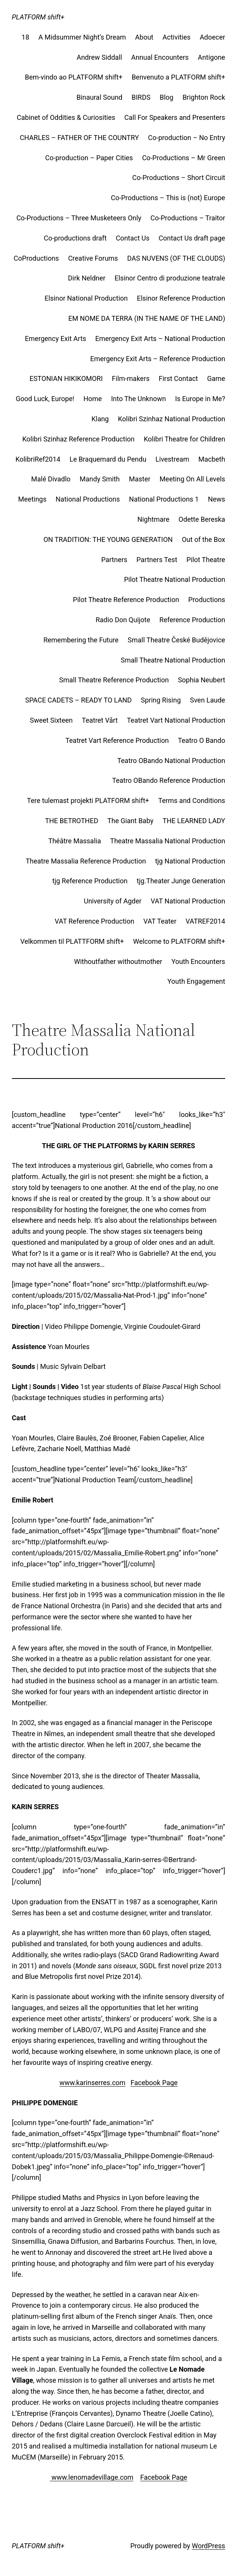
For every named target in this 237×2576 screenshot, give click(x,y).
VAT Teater (159, 921)
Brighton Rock (204, 97)
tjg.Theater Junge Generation (181, 881)
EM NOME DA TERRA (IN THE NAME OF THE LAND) (146, 318)
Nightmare (153, 519)
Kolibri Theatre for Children (184, 439)
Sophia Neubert (201, 680)
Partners (114, 560)
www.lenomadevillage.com (92, 2477)
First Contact (178, 378)
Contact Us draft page (192, 238)
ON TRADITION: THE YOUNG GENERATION (108, 539)
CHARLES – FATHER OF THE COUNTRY (79, 138)
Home (92, 399)
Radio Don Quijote (123, 620)
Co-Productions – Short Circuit (178, 178)
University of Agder (112, 901)
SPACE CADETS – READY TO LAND (78, 700)
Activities (176, 37)
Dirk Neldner (86, 278)
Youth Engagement (196, 981)
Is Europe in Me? (200, 399)
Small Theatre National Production (173, 660)
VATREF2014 (205, 921)
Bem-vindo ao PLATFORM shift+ (73, 77)
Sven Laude (207, 700)
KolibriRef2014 (37, 459)
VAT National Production (188, 901)
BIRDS (141, 97)
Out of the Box (203, 539)
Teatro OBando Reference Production (168, 780)
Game (216, 378)
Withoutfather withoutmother (118, 961)
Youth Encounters (198, 961)
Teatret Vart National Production (176, 720)
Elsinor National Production (86, 298)
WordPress (208, 2546)
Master (139, 479)
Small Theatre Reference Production (114, 680)
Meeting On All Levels (192, 479)
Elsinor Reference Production (181, 298)
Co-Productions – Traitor (188, 218)
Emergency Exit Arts (55, 339)
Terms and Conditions (191, 801)
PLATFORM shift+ (38, 17)
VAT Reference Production (95, 921)
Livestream (172, 459)
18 (25, 37)
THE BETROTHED (71, 821)
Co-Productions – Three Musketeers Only (78, 218)
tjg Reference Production (89, 881)
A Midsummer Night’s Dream (82, 37)
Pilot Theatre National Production (174, 579)
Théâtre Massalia (74, 841)
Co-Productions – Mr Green (183, 158)
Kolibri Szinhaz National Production (171, 419)
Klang (100, 419)
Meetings (32, 499)
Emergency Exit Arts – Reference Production (157, 359)
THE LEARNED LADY (194, 821)
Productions (206, 600)
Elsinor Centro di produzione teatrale (170, 278)
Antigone (211, 57)
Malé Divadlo (50, 479)
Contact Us (132, 238)
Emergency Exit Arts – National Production (160, 339)
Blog (166, 97)
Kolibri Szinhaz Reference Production (78, 439)
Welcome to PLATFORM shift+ (179, 941)
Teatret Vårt (100, 720)
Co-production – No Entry (186, 138)
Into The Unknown (138, 399)
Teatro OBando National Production (171, 761)
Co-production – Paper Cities (89, 158)
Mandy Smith (100, 479)
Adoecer (212, 37)
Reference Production (192, 620)
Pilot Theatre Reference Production (126, 600)
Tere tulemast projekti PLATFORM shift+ (88, 801)
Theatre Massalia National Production (167, 841)
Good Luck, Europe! (45, 399)
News (216, 499)
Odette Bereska (202, 519)
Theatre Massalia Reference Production (86, 861)
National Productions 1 (164, 499)
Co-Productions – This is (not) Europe (168, 198)
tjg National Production (190, 861)
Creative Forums (93, 258)
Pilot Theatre (205, 560)
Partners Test (156, 560)
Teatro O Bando (201, 740)
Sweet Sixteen (51, 720)
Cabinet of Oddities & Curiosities (66, 117)
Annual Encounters (160, 57)
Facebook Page (154, 2083)
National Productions (88, 499)
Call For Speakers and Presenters (174, 117)
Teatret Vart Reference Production (117, 740)
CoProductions (36, 258)
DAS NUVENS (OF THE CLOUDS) (176, 258)
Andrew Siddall (99, 57)
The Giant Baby (130, 821)
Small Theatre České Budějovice (176, 640)
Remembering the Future (81, 640)
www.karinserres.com (92, 2083)
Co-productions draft (75, 238)
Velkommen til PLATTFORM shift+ (72, 941)
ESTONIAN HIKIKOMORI (65, 378)
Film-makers (131, 378)
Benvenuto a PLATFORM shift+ (178, 77)
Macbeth (212, 459)
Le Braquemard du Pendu (107, 459)
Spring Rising (161, 700)
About (144, 37)
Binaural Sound (100, 97)
